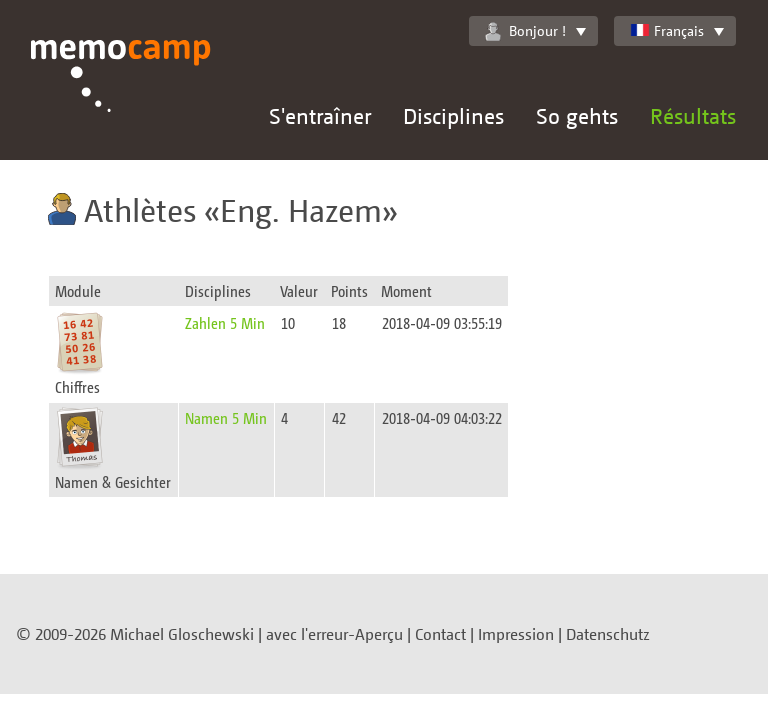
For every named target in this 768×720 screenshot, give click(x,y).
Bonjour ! (525, 31)
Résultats (693, 115)
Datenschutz (608, 634)
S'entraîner (320, 115)
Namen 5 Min (226, 417)
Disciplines (453, 115)
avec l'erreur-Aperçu (334, 634)
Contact (440, 634)
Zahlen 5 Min (225, 322)
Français (667, 30)
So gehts (577, 115)
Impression (516, 634)
